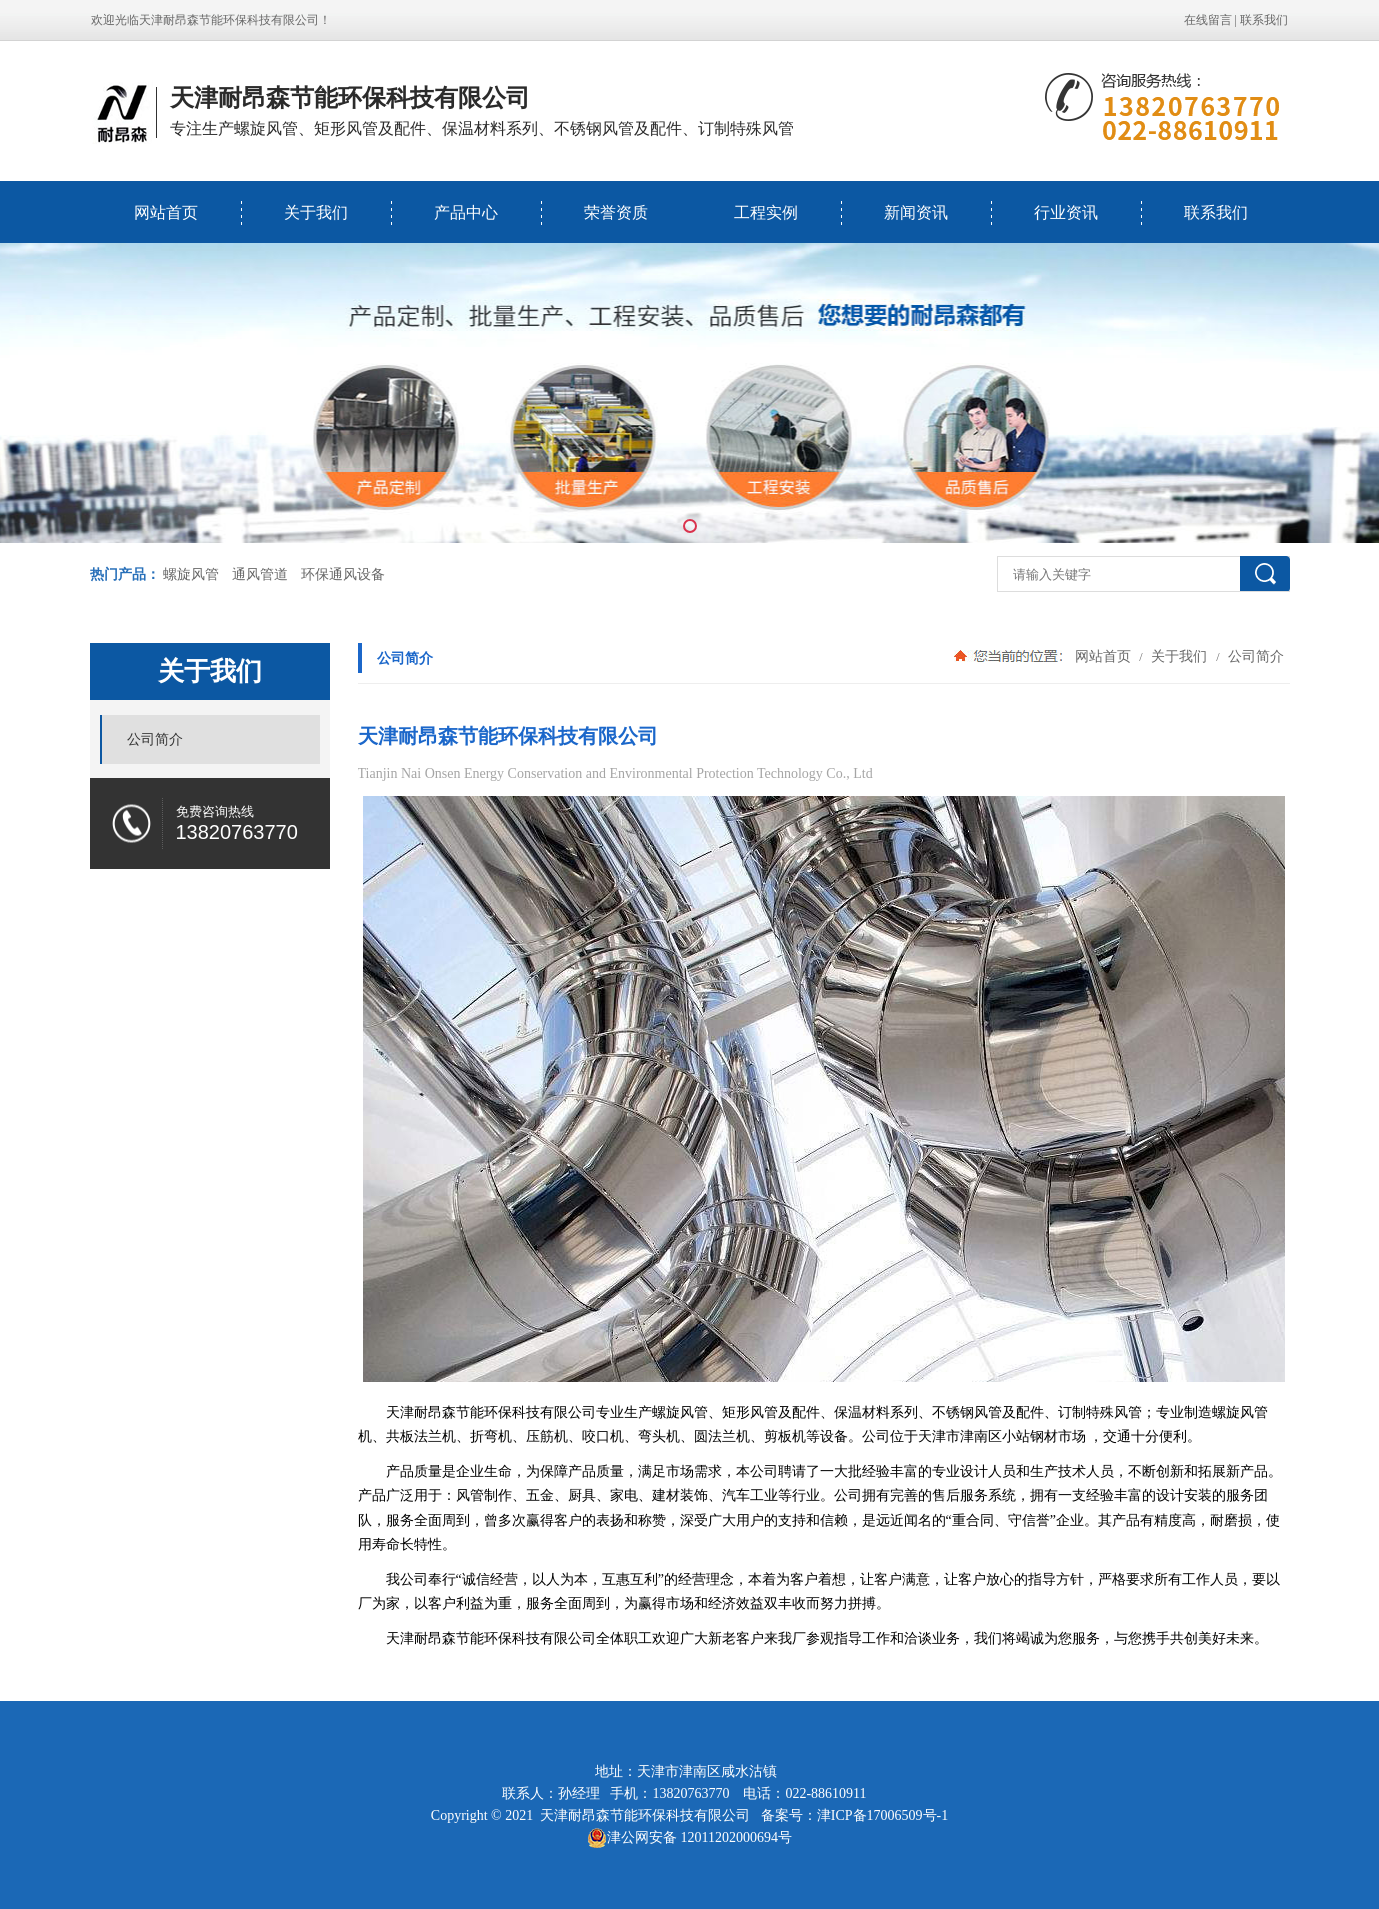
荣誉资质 (616, 212)
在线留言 (1208, 20)
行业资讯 (1066, 212)
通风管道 (260, 574)
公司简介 (1255, 656)
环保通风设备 (343, 574)
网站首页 (166, 212)
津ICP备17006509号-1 (882, 1815)
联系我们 (1264, 20)
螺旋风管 (191, 574)
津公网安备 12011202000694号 (689, 1838)
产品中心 (466, 212)
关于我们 (316, 212)
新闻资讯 (916, 212)
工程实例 (766, 212)
